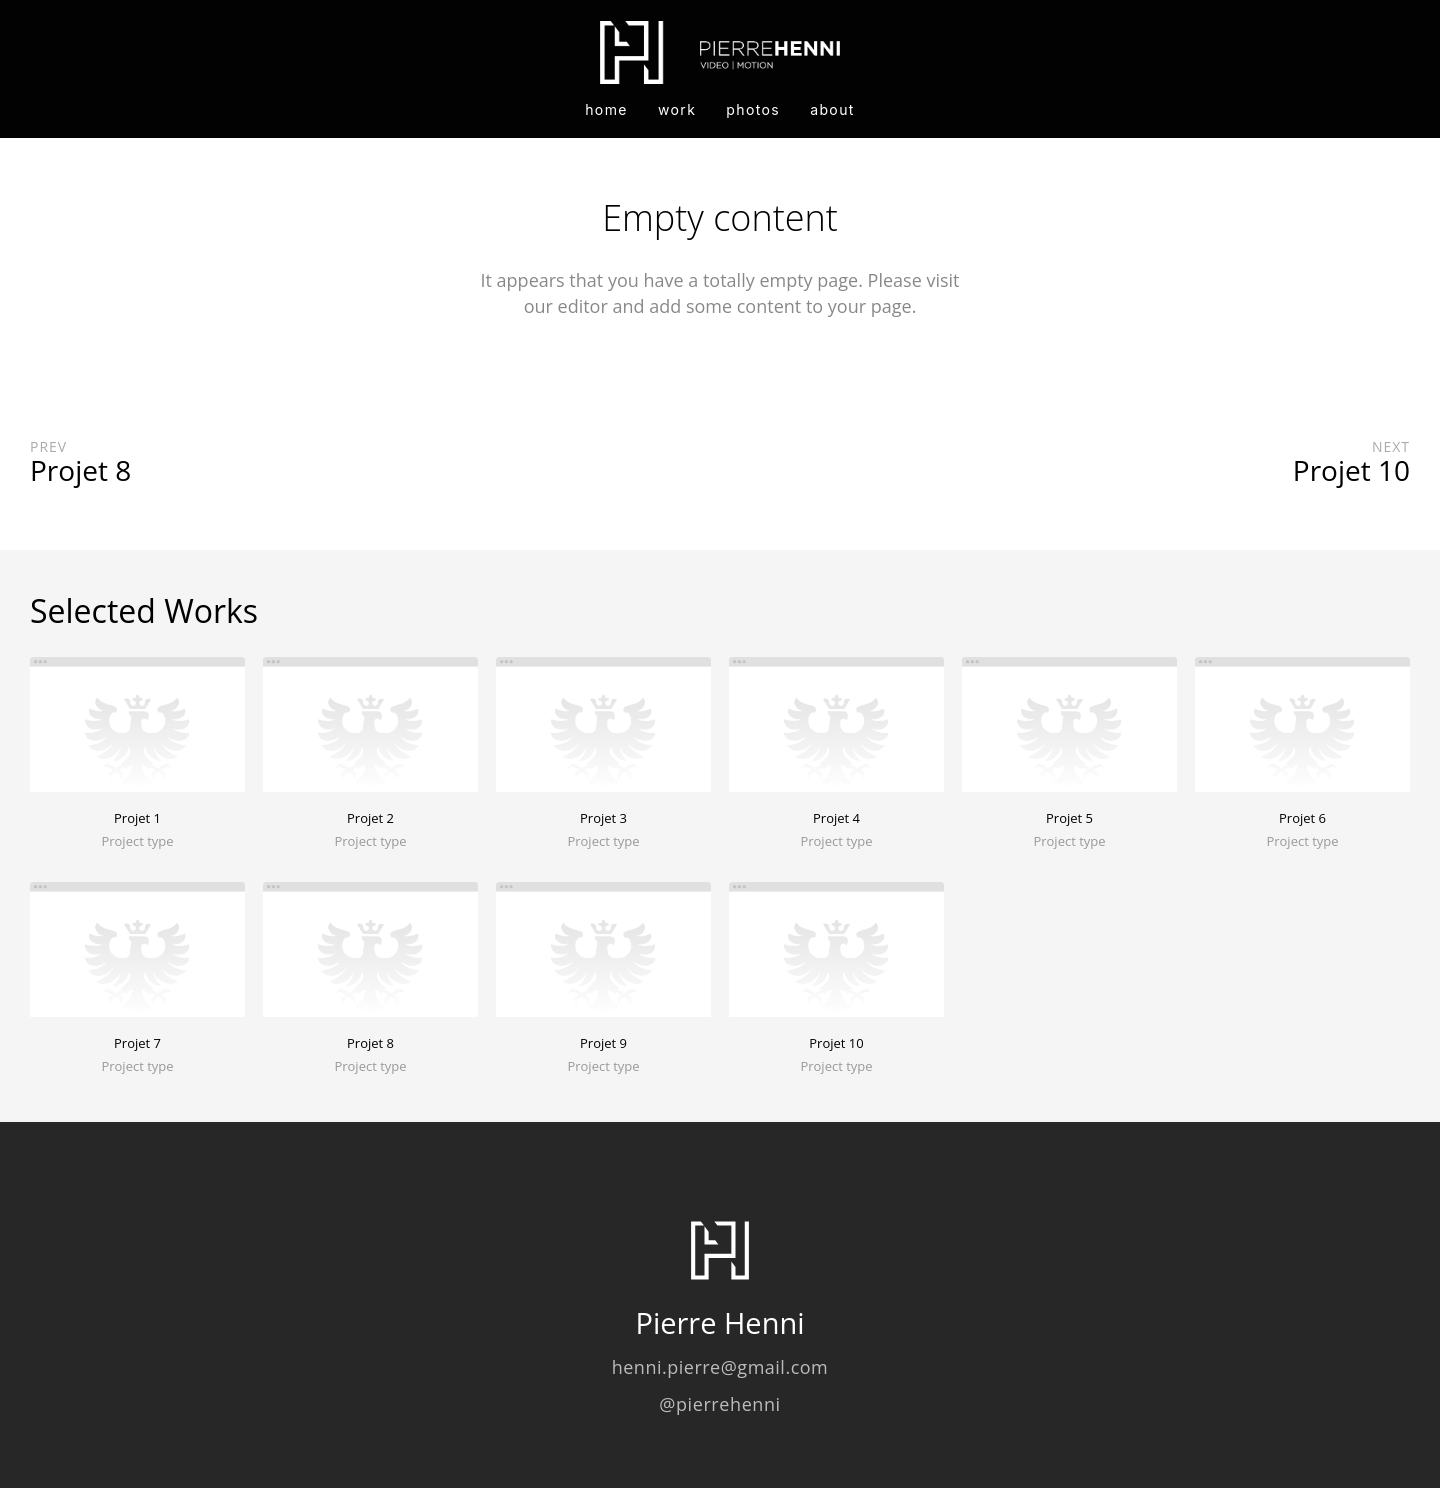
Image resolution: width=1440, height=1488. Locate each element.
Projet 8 (370, 1043)
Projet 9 (603, 1043)
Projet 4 (836, 818)
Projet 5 (1069, 818)
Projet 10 (836, 1043)
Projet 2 (370, 818)
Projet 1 (137, 818)
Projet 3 (603, 818)
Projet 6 (1302, 818)
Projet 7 (137, 1043)
